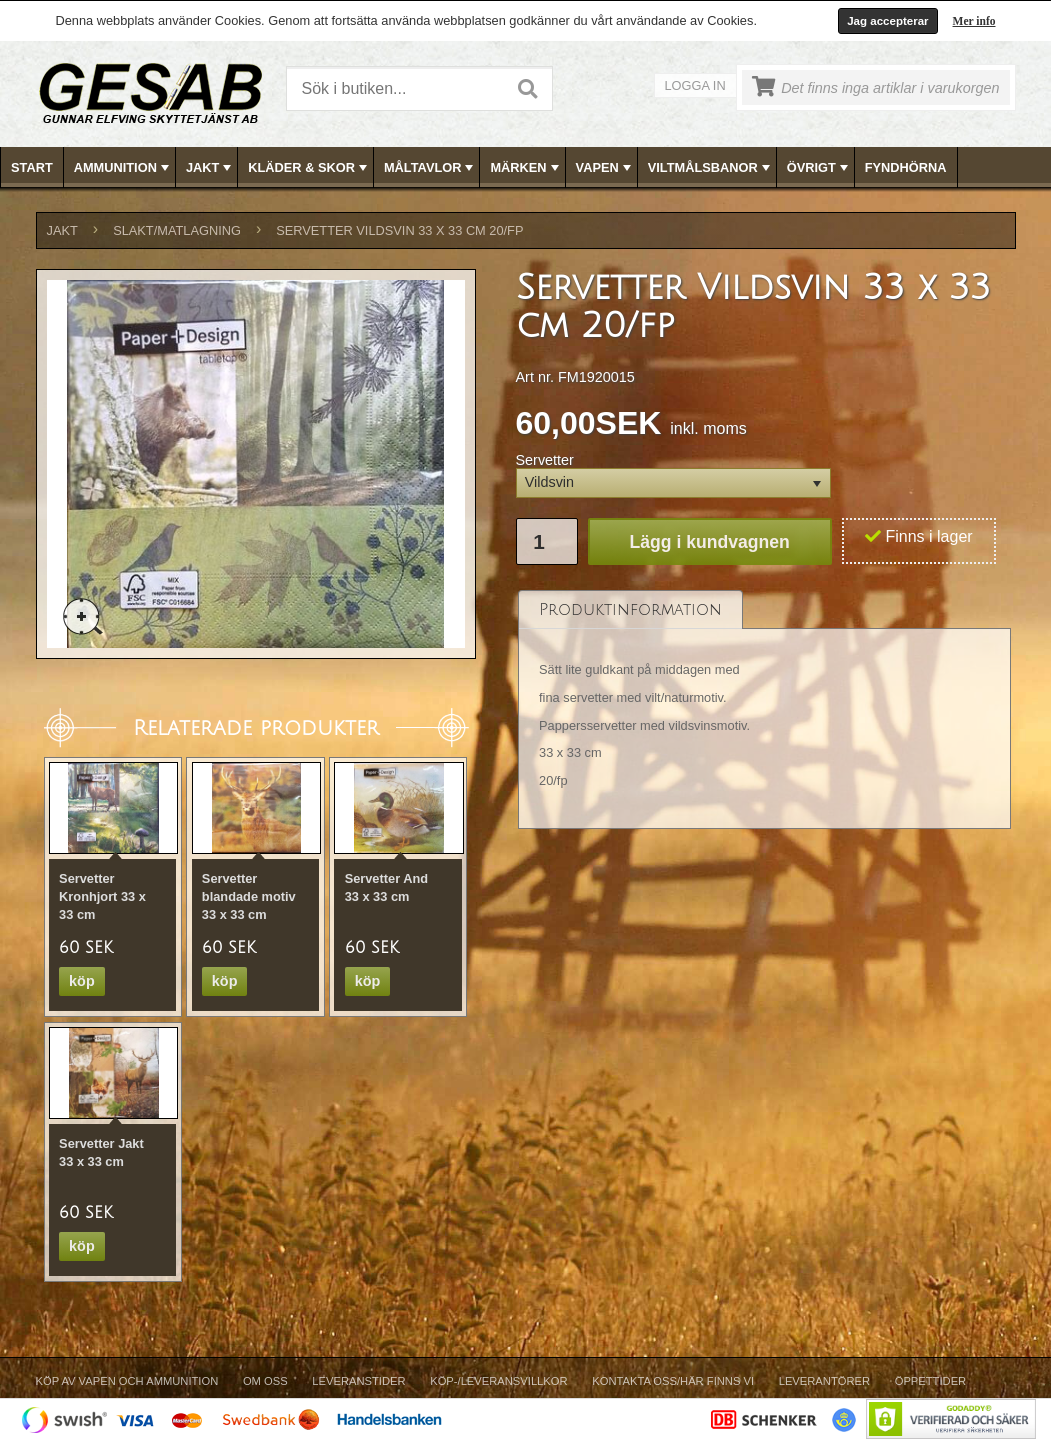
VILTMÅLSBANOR (711, 168)
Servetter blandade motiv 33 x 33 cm (249, 896)
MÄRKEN (526, 168)
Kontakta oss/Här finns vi (673, 1381)
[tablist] (765, 709)
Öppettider (930, 1381)
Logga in (695, 85)
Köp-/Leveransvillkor (498, 1381)
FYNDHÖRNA (906, 167)
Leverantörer (824, 1381)
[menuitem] (32, 167)
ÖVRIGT (819, 168)
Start (32, 167)
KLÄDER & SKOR (309, 168)
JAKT (210, 168)
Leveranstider (358, 1381)
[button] (673, 483)
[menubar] (526, 167)
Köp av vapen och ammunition (127, 1381)
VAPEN (605, 168)
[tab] (630, 609)
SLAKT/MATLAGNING (177, 230)
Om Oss (265, 1381)
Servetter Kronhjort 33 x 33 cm (102, 896)
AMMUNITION (123, 168)
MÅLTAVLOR (430, 168)
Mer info (974, 21)
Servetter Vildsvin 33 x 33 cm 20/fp (399, 230)
